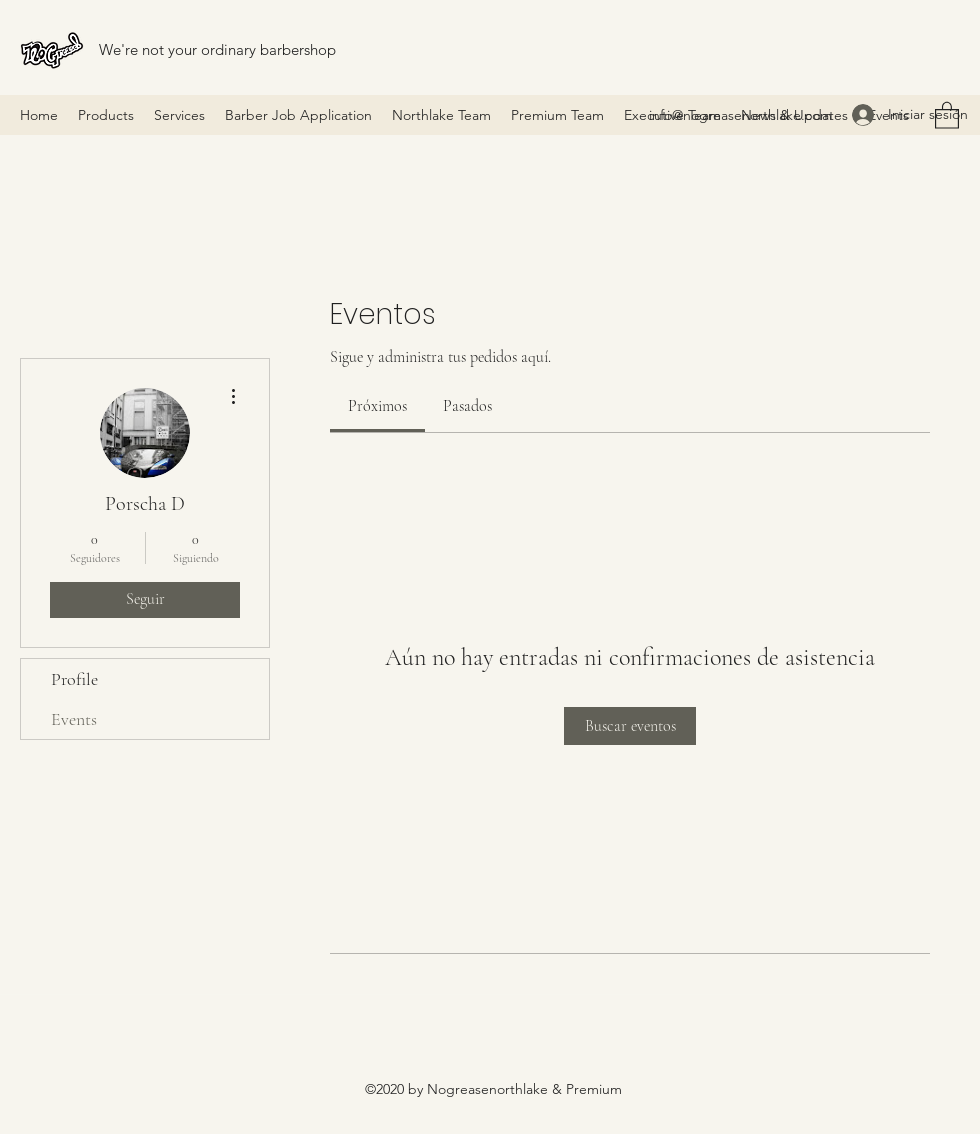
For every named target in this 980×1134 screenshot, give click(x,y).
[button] (947, 114)
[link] (377, 406)
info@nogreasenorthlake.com (740, 115)
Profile (74, 679)
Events (74, 719)
